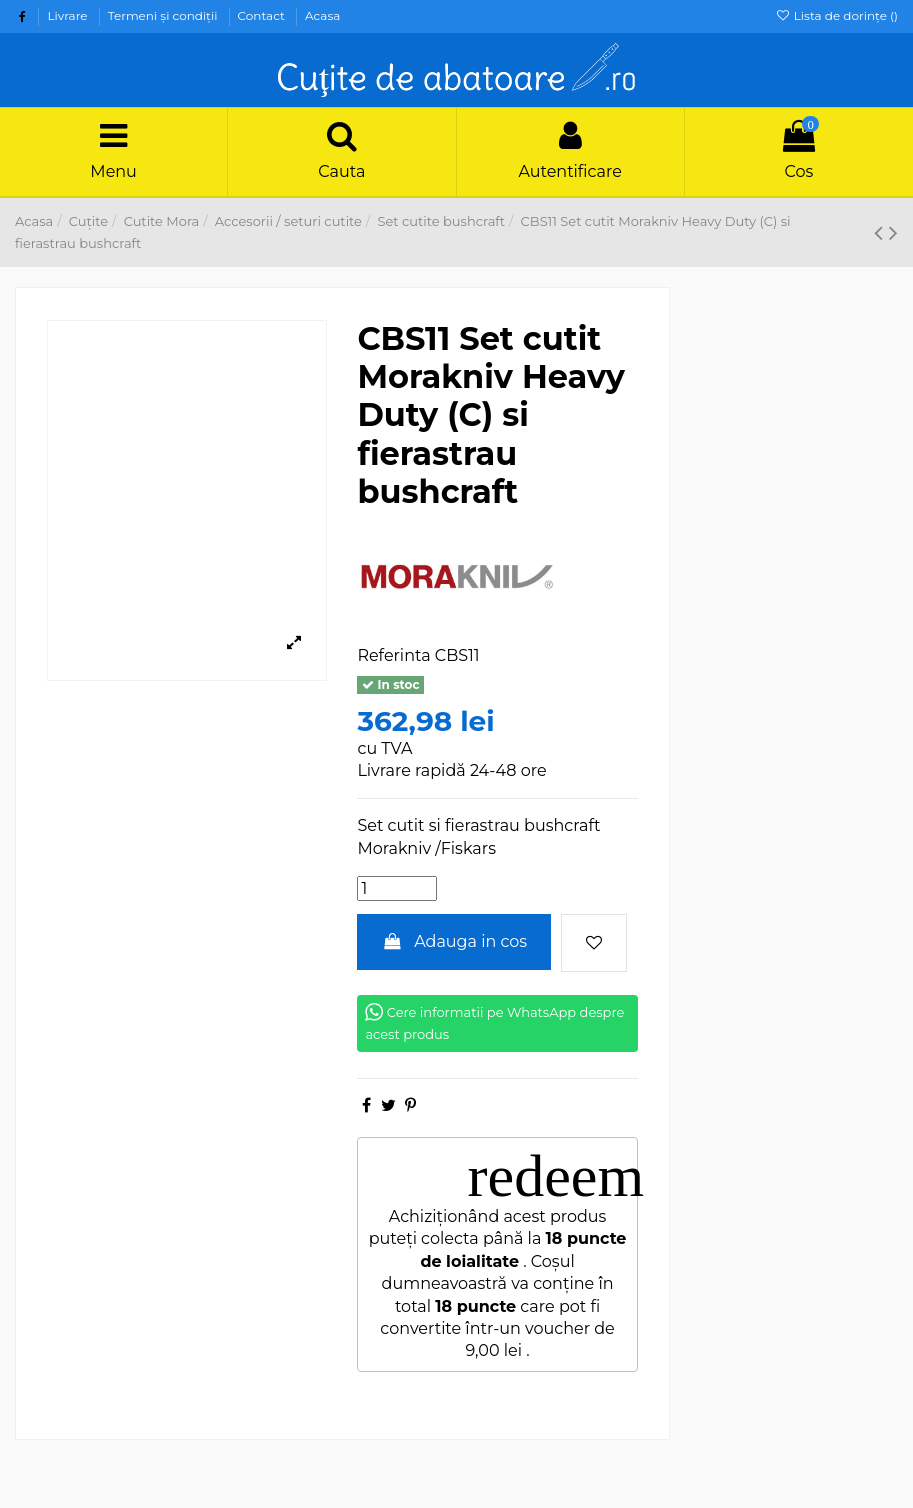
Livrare (68, 15)
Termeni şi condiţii (164, 15)
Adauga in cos (454, 941)
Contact (263, 15)
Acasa (322, 15)
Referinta (393, 655)
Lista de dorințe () (836, 15)
